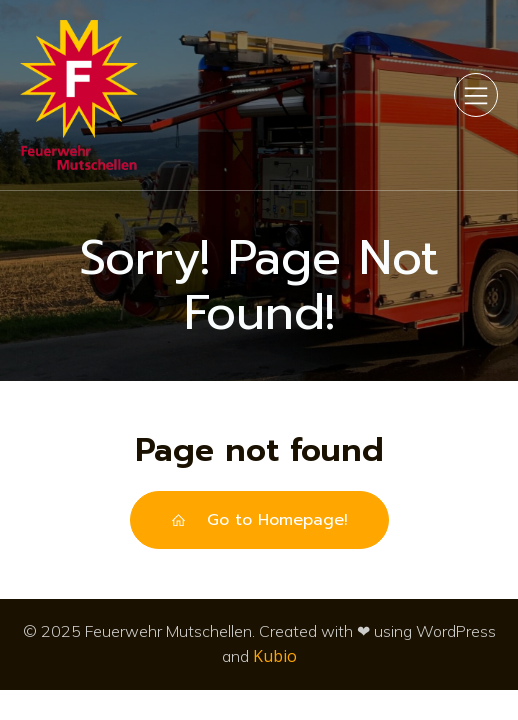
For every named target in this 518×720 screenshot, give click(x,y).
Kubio (275, 656)
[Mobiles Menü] (476, 95)
